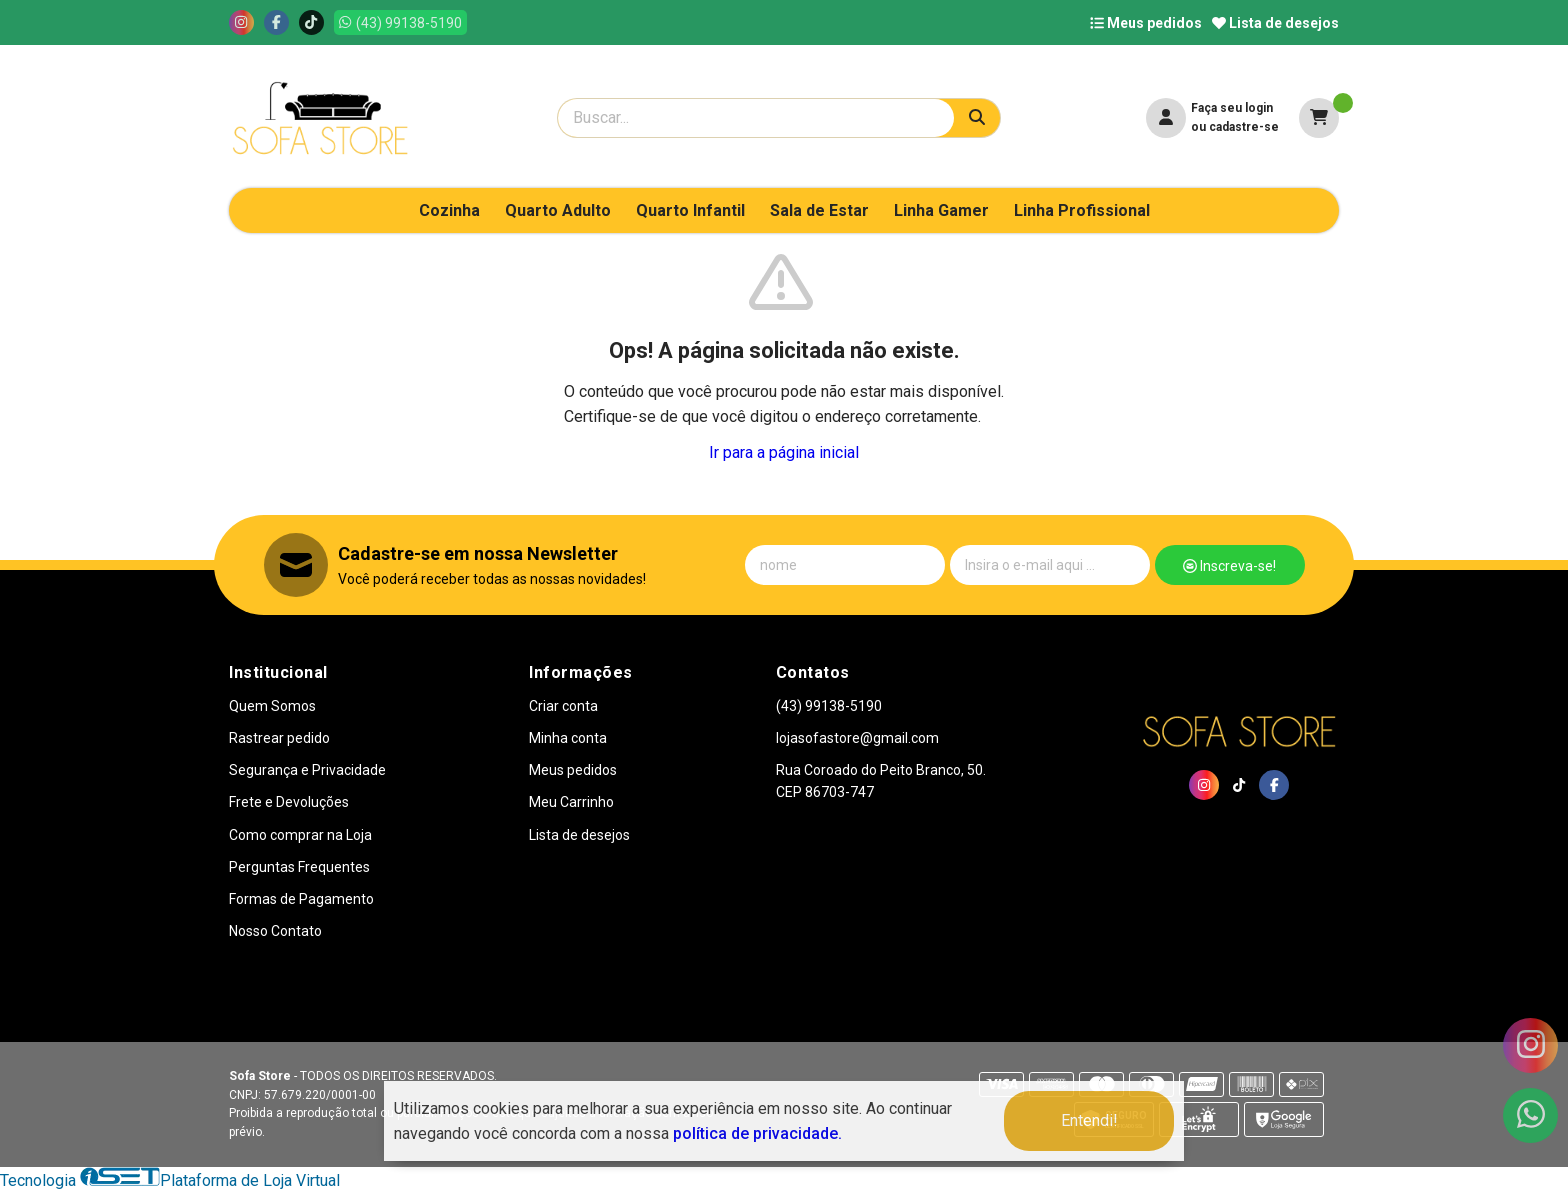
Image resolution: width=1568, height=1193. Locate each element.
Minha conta (568, 738)
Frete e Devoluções (289, 802)
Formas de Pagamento (301, 899)
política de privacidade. (757, 1133)
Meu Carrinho (571, 802)
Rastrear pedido (279, 738)
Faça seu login (1232, 108)
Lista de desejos (1275, 23)
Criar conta (563, 706)
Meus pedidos (1146, 23)
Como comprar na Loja (300, 835)
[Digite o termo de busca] (756, 118)
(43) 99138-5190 (829, 706)
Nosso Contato (275, 931)
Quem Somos (272, 706)
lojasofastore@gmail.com (857, 738)
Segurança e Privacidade (307, 770)
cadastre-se (1244, 127)
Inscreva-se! (1229, 566)
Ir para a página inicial (784, 452)
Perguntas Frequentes (299, 867)
